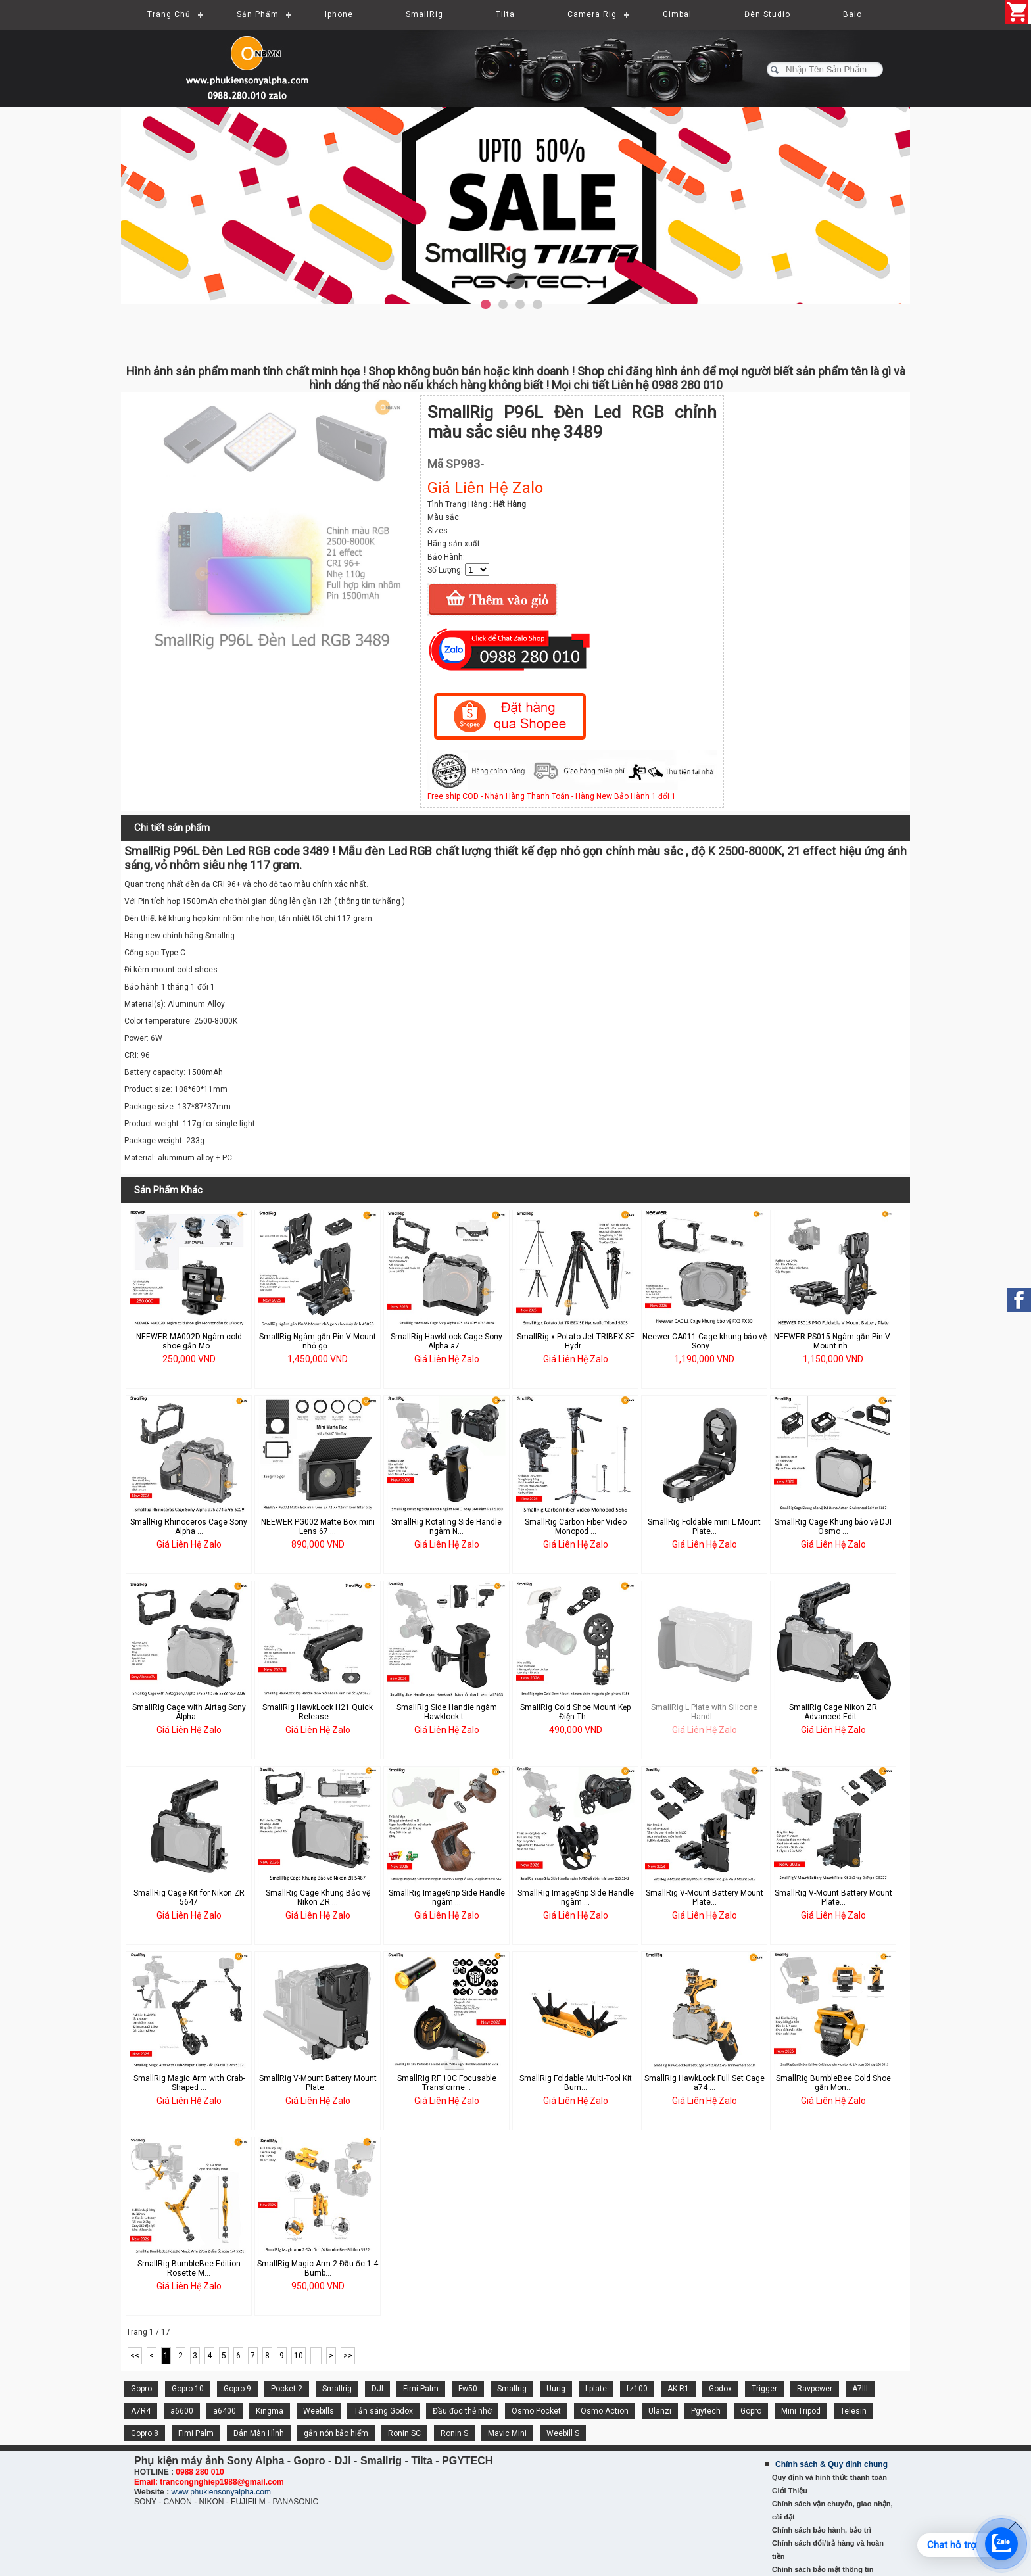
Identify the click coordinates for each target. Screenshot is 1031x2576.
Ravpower (814, 2388)
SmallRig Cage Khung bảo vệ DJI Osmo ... (833, 1526)
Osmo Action (605, 2411)
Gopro (141, 2388)
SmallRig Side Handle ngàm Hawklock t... (446, 1712)
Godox (720, 2388)
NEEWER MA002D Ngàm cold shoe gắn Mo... (189, 1341)
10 (298, 2355)
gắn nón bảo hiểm (336, 2433)
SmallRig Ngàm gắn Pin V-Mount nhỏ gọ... (317, 1341)
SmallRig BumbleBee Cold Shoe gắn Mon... (833, 2083)
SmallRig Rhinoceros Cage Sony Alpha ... (188, 1526)
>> (347, 2355)
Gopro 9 (237, 2388)
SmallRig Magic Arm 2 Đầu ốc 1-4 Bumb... (317, 2268)
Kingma (269, 2411)
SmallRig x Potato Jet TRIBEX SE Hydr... (576, 1341)
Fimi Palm (421, 2388)
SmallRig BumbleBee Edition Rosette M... (189, 2268)
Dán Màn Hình (258, 2433)
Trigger (764, 2388)
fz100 (637, 2388)
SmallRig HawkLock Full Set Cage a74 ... (704, 2083)
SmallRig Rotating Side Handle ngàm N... (446, 1526)
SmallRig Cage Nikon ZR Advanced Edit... (833, 1712)
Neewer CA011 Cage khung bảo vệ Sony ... (704, 1341)
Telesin (853, 2411)
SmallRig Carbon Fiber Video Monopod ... (576, 1526)
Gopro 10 (188, 2388)
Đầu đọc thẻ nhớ (462, 2411)
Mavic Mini (507, 2433)
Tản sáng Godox (383, 2411)
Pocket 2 (286, 2388)
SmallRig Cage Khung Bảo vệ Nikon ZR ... (318, 1897)
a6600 (181, 2411)
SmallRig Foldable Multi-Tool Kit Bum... (575, 2083)
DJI (377, 2388)
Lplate (596, 2388)
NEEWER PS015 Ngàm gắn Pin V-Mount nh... (833, 1341)
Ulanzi (659, 2411)
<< (134, 2355)
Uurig (555, 2388)
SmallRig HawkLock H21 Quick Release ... (317, 1712)
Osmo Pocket (536, 2411)
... (316, 2355)
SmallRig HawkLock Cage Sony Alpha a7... (446, 1341)
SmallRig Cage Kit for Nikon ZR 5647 (189, 1897)
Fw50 (467, 2388)
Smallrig (337, 2388)
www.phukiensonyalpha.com (220, 2491)
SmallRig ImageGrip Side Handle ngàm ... (447, 1897)
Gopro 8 (144, 2433)
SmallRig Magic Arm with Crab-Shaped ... (189, 2083)
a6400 (224, 2411)
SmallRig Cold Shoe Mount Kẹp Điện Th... (575, 1712)
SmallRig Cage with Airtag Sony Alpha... (189, 1712)
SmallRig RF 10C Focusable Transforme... (446, 2083)
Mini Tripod (801, 2411)
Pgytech (706, 2411)
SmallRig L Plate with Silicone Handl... (704, 1712)
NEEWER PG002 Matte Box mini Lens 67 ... (318, 1526)
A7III (860, 2388)
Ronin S (454, 2433)
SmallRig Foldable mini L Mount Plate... (704, 1526)
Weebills (318, 2411)
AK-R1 (678, 2388)
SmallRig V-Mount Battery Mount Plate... (704, 1897)
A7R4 (141, 2411)
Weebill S (562, 2433)
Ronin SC (404, 2433)
